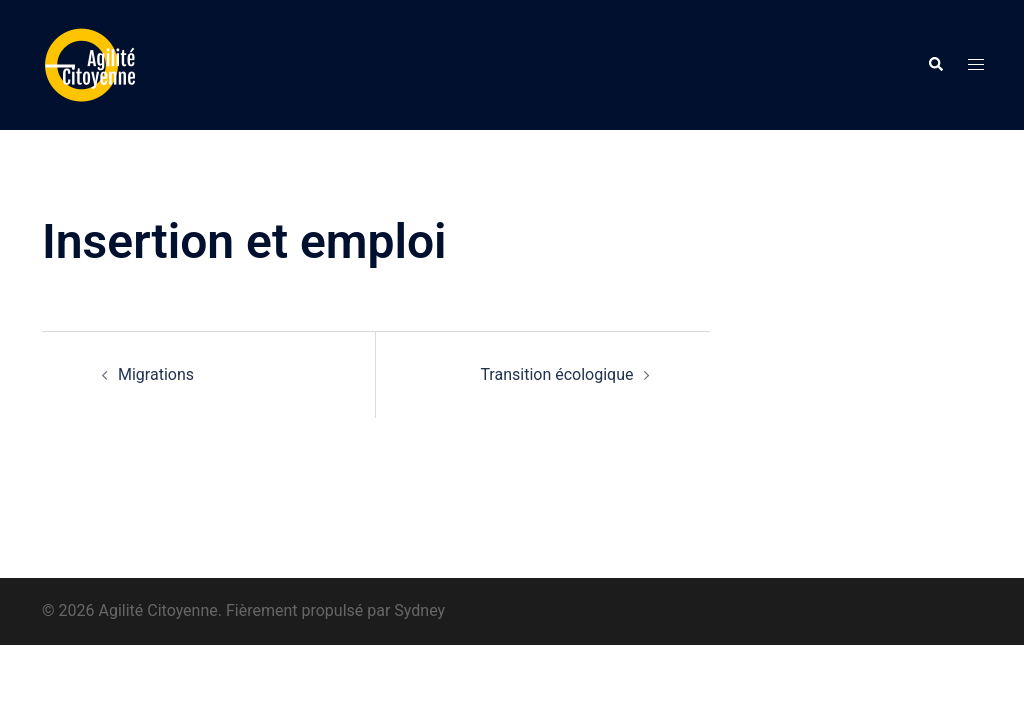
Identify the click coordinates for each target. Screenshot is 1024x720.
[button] (935, 65)
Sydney (419, 610)
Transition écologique (556, 374)
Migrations (156, 374)
